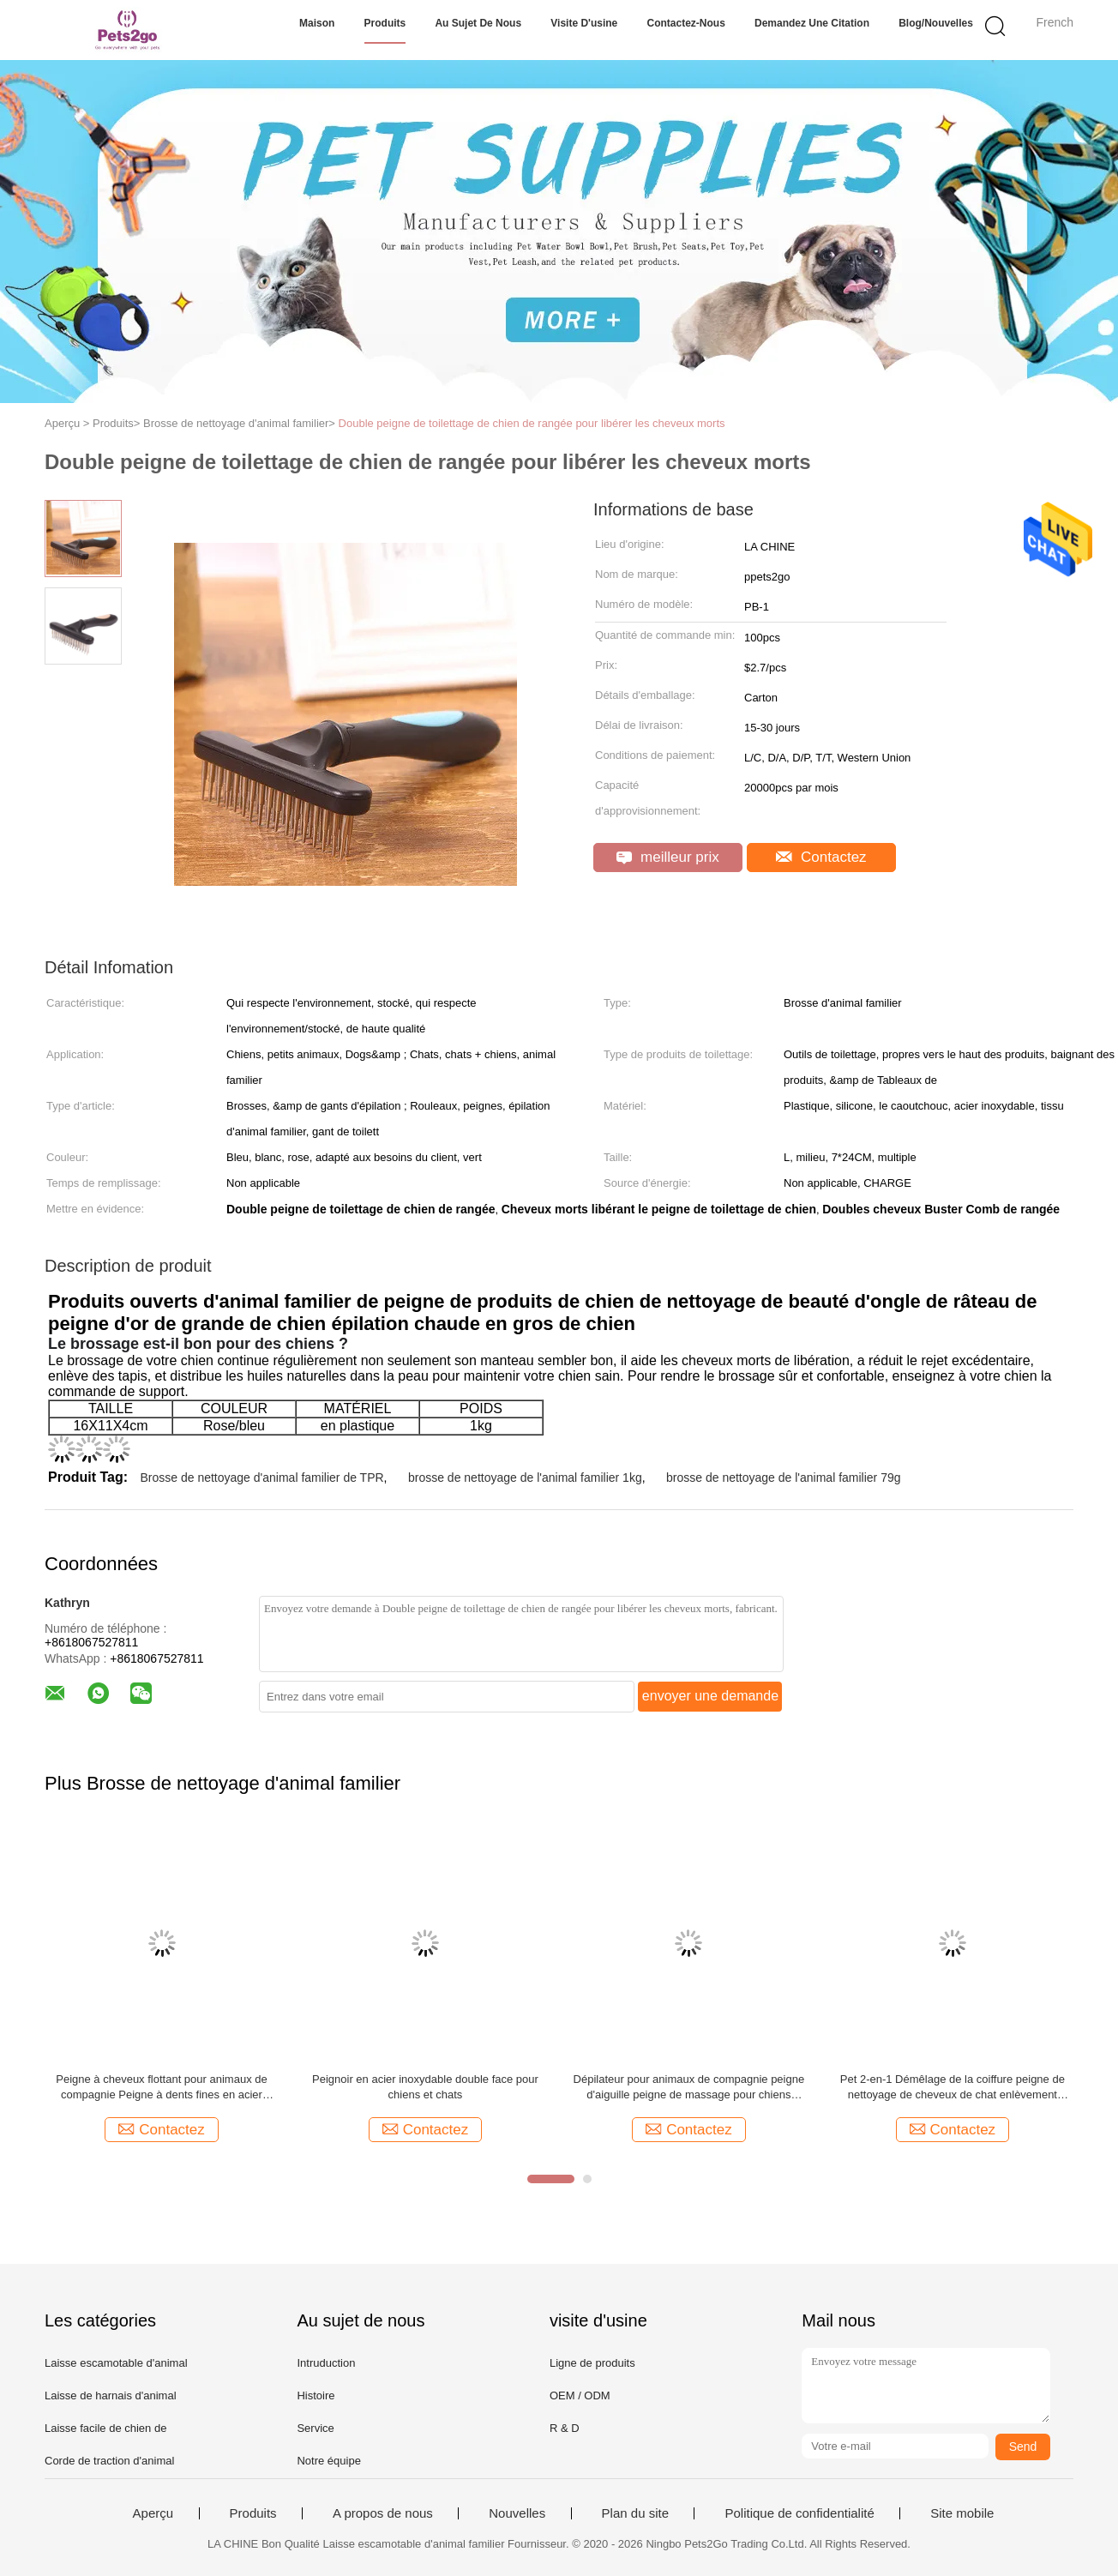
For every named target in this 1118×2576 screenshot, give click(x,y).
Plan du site (635, 2513)
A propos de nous (383, 2513)
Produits (385, 23)
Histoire (315, 2395)
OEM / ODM (580, 2395)
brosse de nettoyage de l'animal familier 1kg (525, 1477)
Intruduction (326, 2362)
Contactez (821, 857)
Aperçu (153, 2513)
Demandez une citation (811, 23)
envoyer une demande (710, 1695)
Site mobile (962, 2513)
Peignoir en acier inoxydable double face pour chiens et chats (425, 2087)
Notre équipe (328, 2460)
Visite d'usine (583, 23)
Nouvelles (517, 2513)
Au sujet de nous (478, 23)
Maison (316, 23)
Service (315, 2428)
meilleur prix (667, 857)
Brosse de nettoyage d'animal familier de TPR (261, 1477)
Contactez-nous (685, 23)
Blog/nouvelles (936, 23)
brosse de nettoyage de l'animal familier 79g (783, 1477)
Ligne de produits (592, 2362)
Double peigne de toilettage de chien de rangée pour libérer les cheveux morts (532, 423)
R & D (565, 2428)
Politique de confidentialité (799, 2513)
